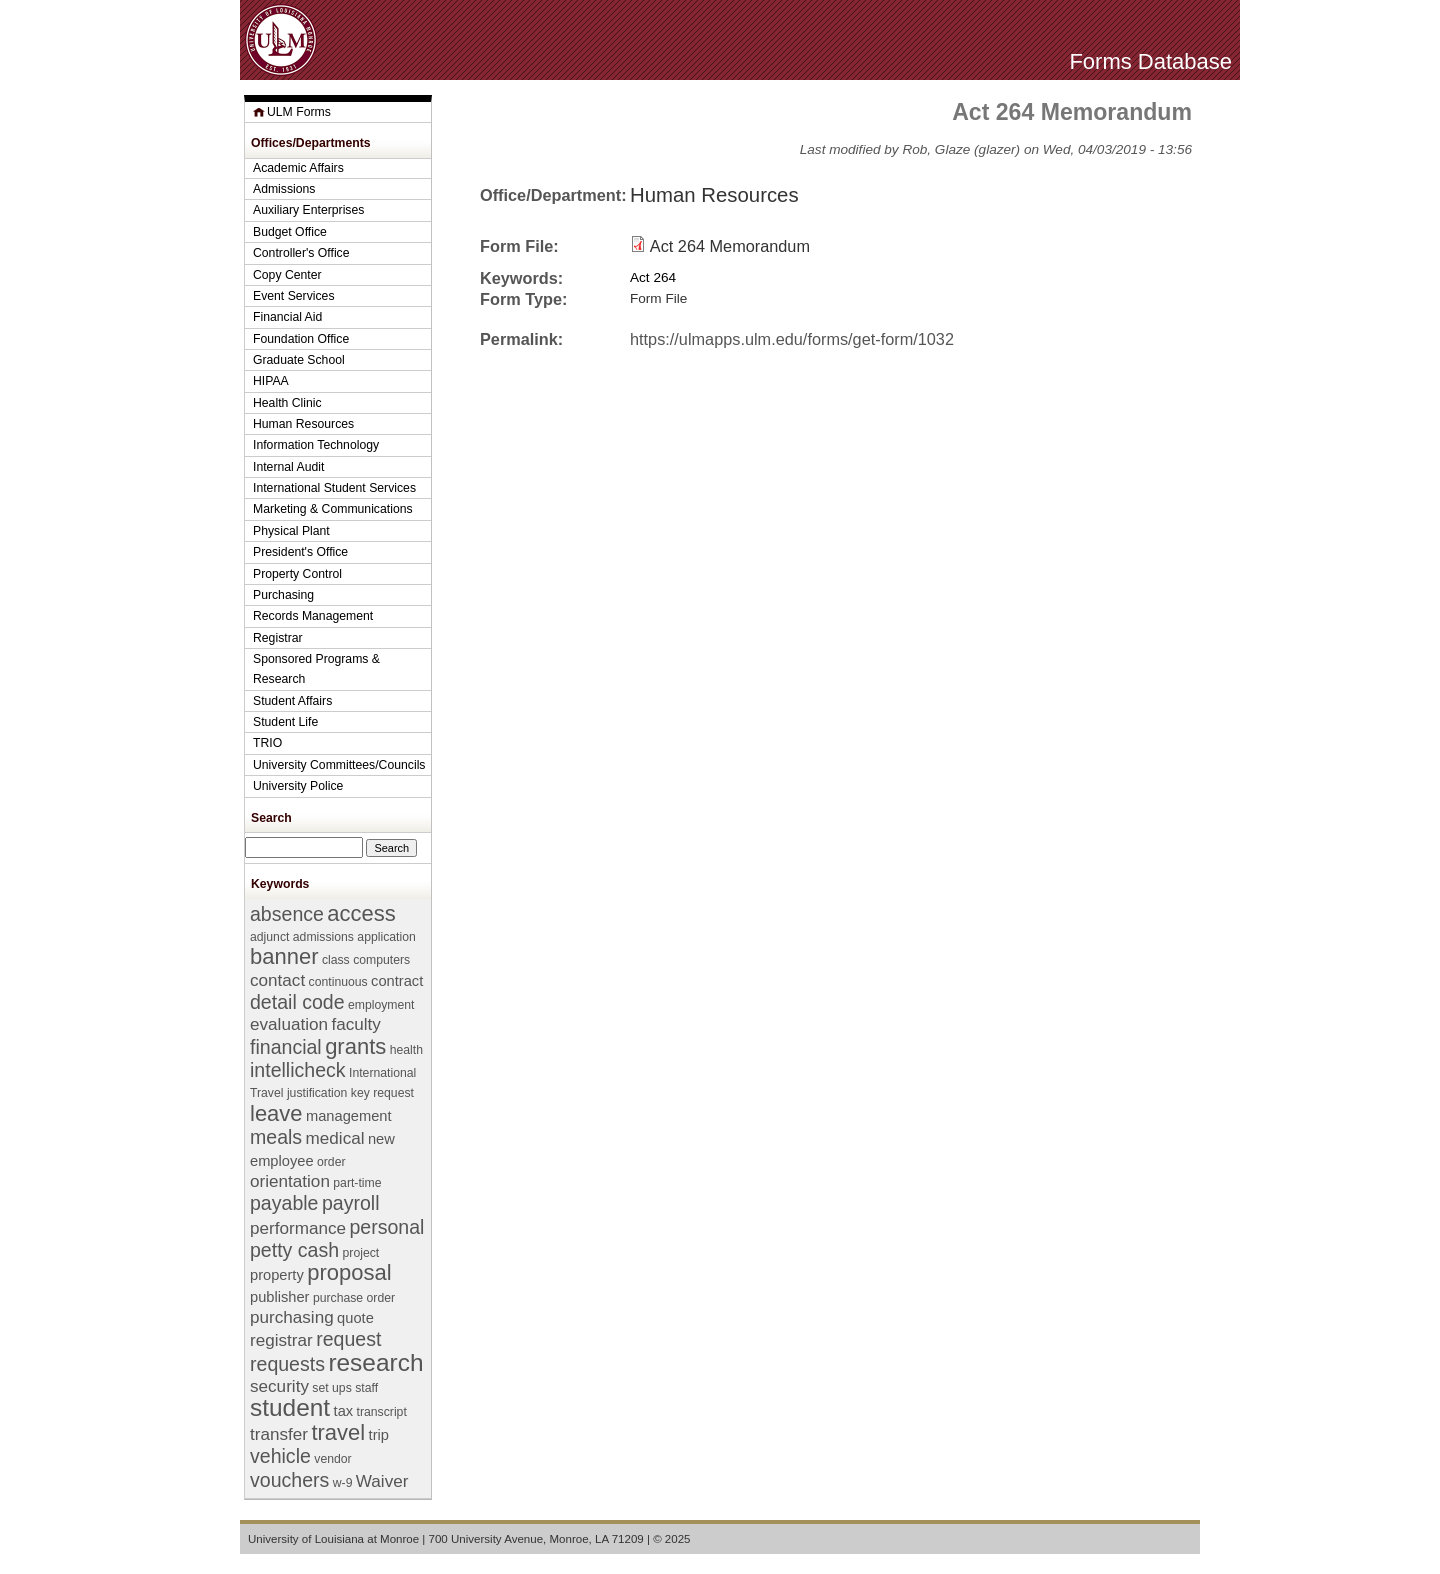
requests (287, 1364)
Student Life (285, 722)
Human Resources (714, 195)
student (290, 1407)
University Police (298, 786)
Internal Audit (288, 467)
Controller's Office (301, 253)
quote (355, 1318)
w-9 (343, 1483)
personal (386, 1227)
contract (397, 981)
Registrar (278, 638)
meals (276, 1137)
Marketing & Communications (333, 509)
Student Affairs (292, 701)
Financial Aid (287, 317)
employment (381, 1005)
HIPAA (271, 381)
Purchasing (283, 595)
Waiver (382, 1481)
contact (277, 980)
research (375, 1362)
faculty (355, 1024)
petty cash (294, 1250)
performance (298, 1228)
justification (317, 1093)
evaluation (289, 1024)
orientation (290, 1181)
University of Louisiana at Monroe (333, 1539)
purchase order (354, 1298)
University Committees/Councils (339, 765)
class (336, 960)
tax (344, 1411)
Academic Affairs (298, 168)
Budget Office (290, 232)
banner (284, 956)
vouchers (289, 1480)
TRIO (267, 743)
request (348, 1339)
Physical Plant (291, 531)
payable (284, 1203)
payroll (351, 1203)
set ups (331, 1388)
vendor (332, 1459)
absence (287, 914)
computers (381, 960)
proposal (349, 1272)
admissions (323, 937)
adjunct (269, 937)
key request (382, 1093)
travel (338, 1432)
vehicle (280, 1456)
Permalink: (521, 339)
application (386, 937)
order (331, 1162)
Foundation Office (301, 339)
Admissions (284, 189)
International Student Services (334, 488)
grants (355, 1046)
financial (286, 1047)
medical (335, 1138)
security (279, 1386)
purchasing (292, 1317)
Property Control (297, 574)
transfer (279, 1434)
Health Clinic (287, 403)
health (406, 1050)
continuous (338, 982)
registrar (281, 1340)
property (277, 1275)
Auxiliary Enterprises (308, 210)
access (361, 913)
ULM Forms (299, 112)
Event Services (294, 296)
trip (379, 1435)
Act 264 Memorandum (730, 246)
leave (276, 1113)
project (361, 1253)
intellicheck (298, 1070)
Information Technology (316, 445)
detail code (297, 1002)
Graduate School (299, 360)
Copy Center (287, 275)
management (349, 1116)
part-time (357, 1183)
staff (366, 1388)
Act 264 (653, 277)
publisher (279, 1297)
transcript (382, 1412)
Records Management (313, 616)
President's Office (300, 552)
